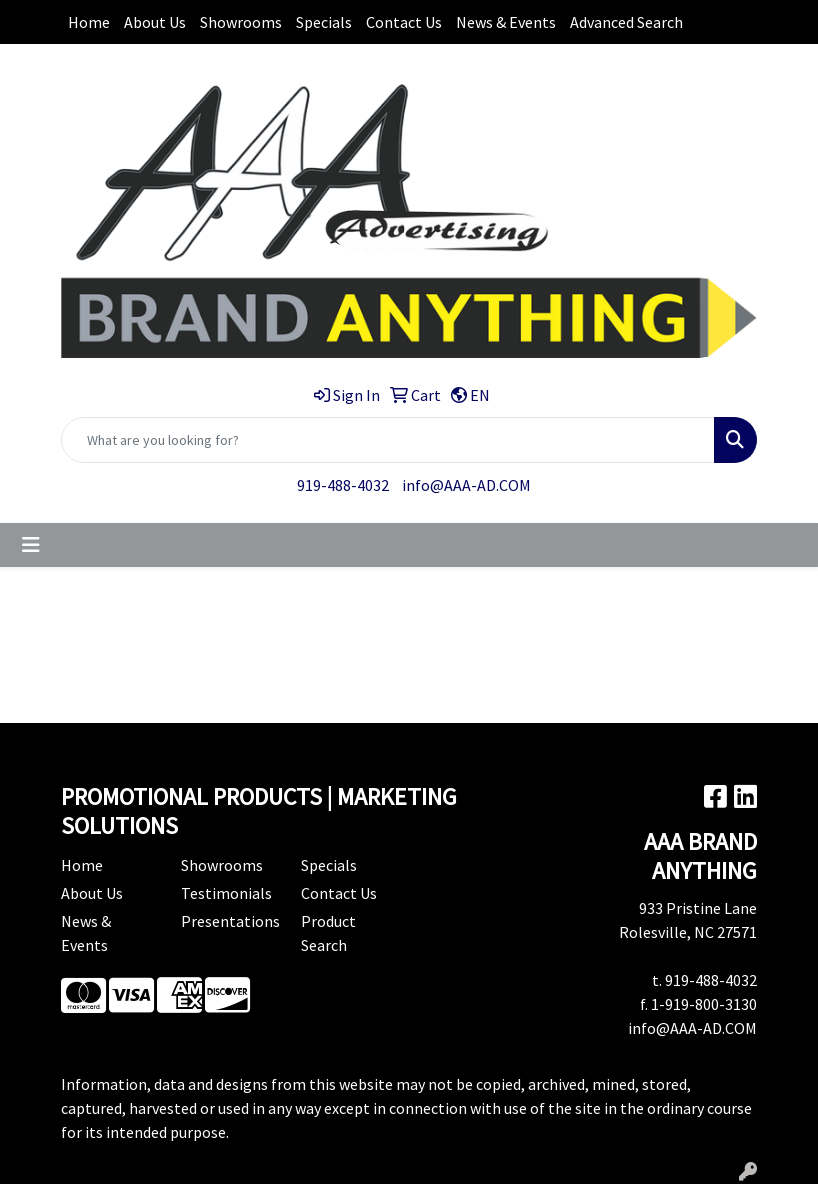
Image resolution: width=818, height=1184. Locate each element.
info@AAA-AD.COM (466, 485)
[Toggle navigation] (31, 545)
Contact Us (404, 22)
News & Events (506, 22)
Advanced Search (626, 22)
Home (89, 22)
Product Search (328, 933)
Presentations (229, 921)
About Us (155, 22)
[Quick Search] (388, 440)
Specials (324, 22)
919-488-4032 (343, 485)
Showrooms (241, 22)
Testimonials (226, 893)
